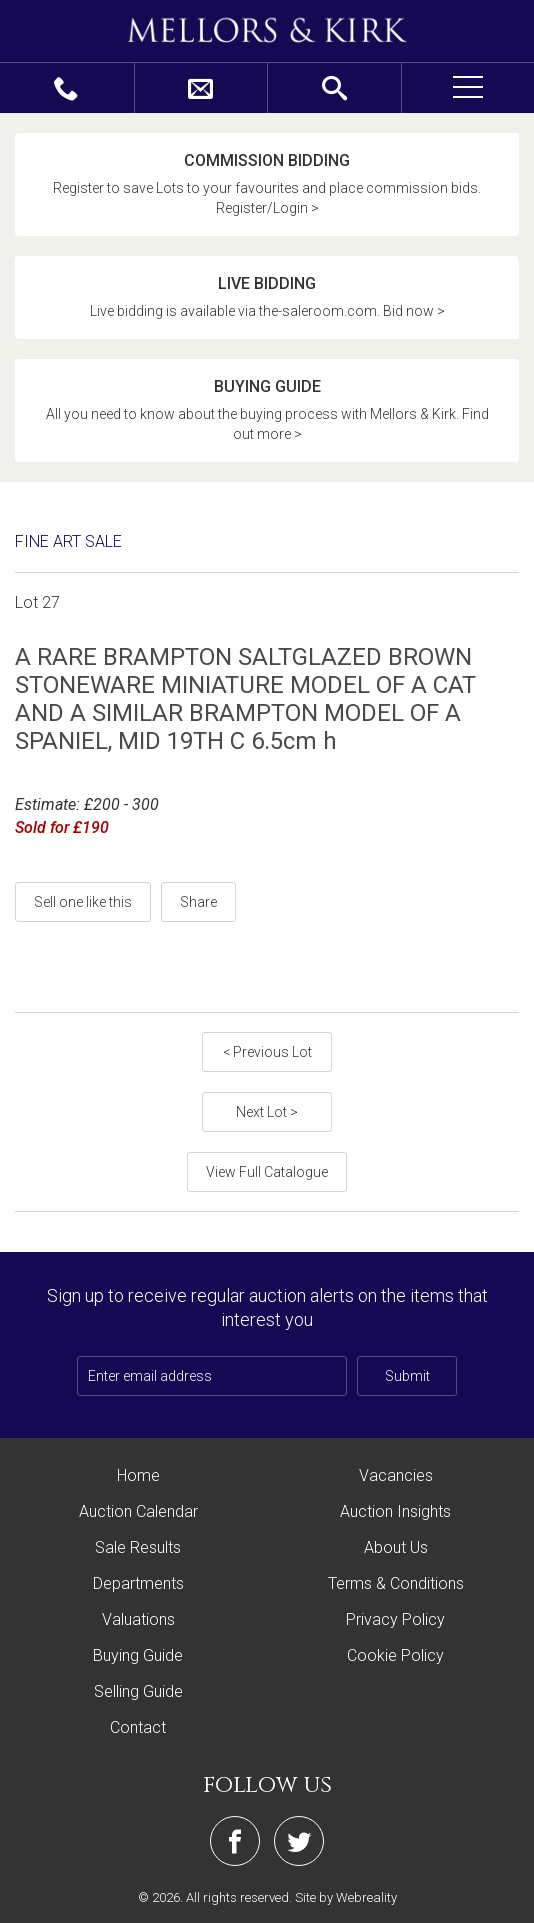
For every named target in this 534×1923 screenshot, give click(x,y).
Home (138, 1475)
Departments (138, 1583)
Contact (138, 1727)
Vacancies (396, 1475)
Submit (407, 1376)
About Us (396, 1547)
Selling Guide (138, 1691)
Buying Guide (138, 1655)
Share (198, 902)
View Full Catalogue (267, 1172)
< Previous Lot (267, 1052)
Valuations (138, 1619)
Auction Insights (395, 1511)
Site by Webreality (346, 1897)
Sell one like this (83, 902)
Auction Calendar (138, 1511)
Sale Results (138, 1547)
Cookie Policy (395, 1655)
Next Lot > (267, 1112)
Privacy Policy (395, 1619)
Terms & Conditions (396, 1583)
